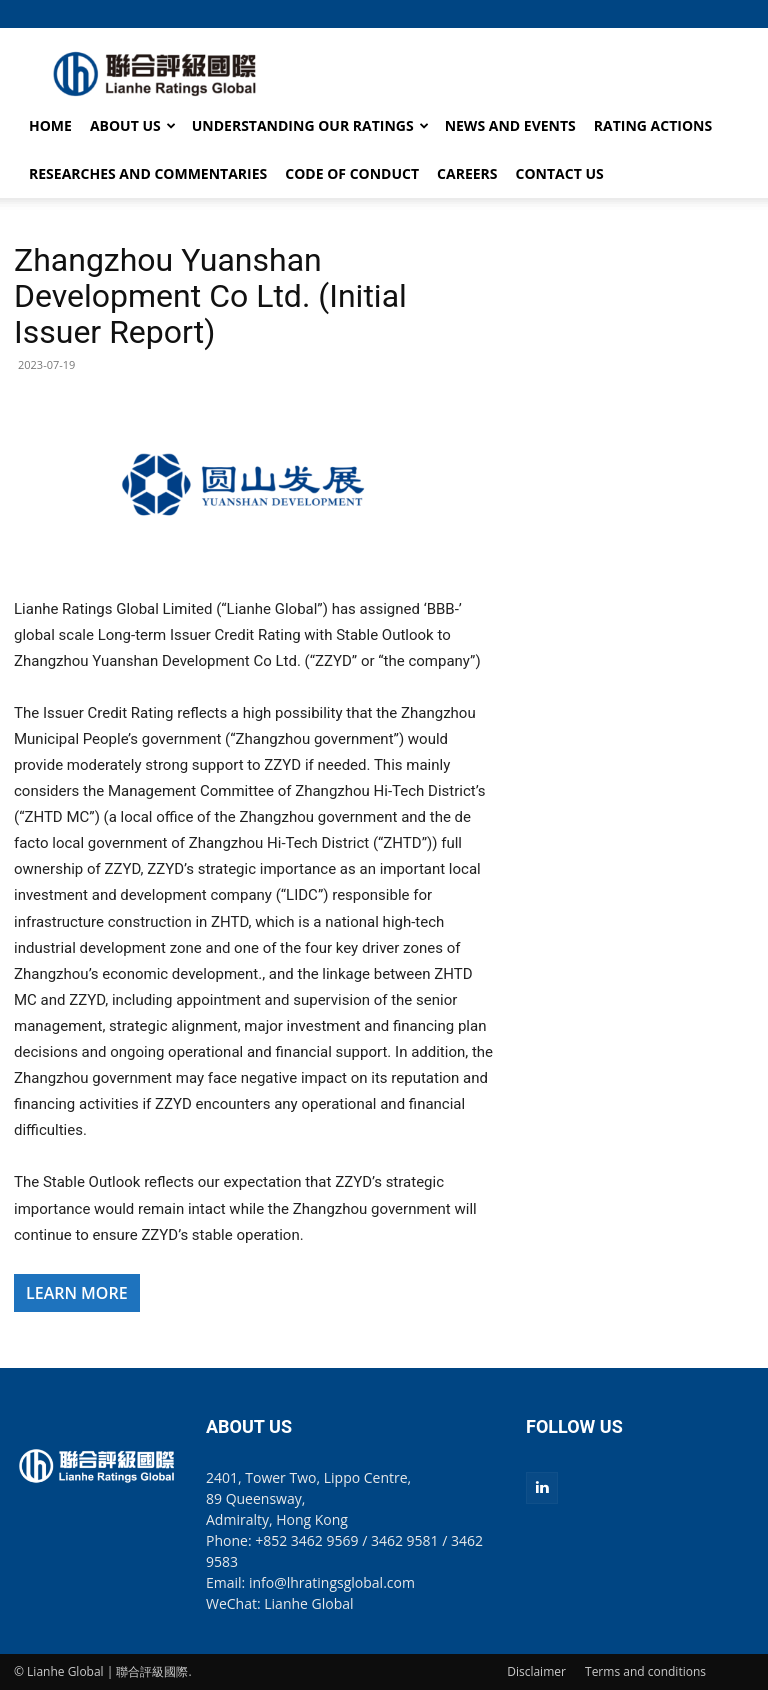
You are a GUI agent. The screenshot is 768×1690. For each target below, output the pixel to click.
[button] (739, 13)
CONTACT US (560, 173)
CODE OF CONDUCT (352, 173)
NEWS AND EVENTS (510, 125)
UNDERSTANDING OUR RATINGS (310, 125)
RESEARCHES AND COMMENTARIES (148, 173)
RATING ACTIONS (653, 125)
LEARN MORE (77, 1293)
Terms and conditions (645, 1671)
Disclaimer (536, 1671)
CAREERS (467, 173)
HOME (50, 125)
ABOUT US (133, 125)
